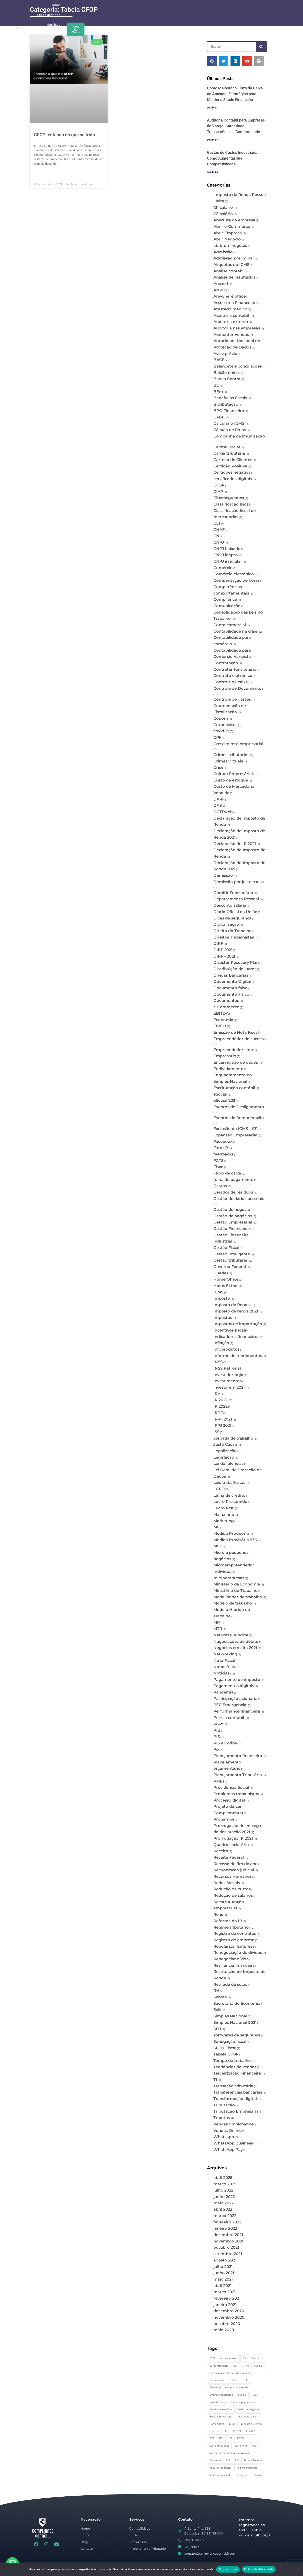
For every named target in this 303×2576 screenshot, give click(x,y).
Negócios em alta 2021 (235, 1647)
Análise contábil (229, 271)
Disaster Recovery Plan (236, 962)
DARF (219, 799)
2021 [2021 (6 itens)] (212, 2358)
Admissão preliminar (233, 258)
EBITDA (221, 1013)
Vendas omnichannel (234, 2124)
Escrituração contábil (234, 1088)
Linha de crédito (229, 1495)
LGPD (219, 1489)
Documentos (226, 1000)
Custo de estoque (230, 780)
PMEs (218, 1781)
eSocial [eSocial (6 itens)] (242, 2395)
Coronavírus (225, 724)
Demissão (223, 875)
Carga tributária (229, 453)
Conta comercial (229, 625)
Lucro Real (223, 1508)
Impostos (222, 1317)
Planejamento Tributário (237, 1774)
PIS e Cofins (225, 1743)
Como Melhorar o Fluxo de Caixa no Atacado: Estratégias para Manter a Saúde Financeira (235, 94)
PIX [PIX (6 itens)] (237, 2460)
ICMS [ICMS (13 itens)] (232, 2424)
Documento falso (230, 988)
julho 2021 (223, 2266)
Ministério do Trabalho (235, 1590)
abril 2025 (222, 2177)
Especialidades (145, 13)
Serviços (173, 13)
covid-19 (221, 731)
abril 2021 (222, 2285)
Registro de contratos (234, 1933)
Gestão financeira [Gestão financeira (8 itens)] (248, 2416)
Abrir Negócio (227, 239)
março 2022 (224, 2215)
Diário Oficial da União (235, 911)
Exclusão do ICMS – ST (235, 1128)
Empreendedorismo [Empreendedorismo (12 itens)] (221, 2395)
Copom (220, 718)
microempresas (228, 1578)
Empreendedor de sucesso (239, 1039)
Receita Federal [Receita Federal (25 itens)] (253, 2460)
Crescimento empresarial (238, 744)
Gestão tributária (230, 1260)
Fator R (220, 1147)
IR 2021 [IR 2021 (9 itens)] (236, 2431)
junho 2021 (223, 2272)
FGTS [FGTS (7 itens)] (255, 2395)
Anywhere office (229, 296)
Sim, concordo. (228, 2569)
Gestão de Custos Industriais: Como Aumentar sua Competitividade (232, 158)
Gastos (220, 1185)
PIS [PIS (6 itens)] (228, 2460)
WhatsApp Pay (228, 2149)
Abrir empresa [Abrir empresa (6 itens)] (229, 2358)
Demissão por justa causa (238, 881)
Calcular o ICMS (229, 423)
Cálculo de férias (229, 429)
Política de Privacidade (258, 2569)
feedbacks (223, 1154)
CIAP (218, 491)
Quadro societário (231, 1844)
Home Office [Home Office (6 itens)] (216, 2424)
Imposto (221, 1298)
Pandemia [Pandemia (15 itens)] (215, 2460)
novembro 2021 (228, 2241)
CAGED (220, 417)
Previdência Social (231, 1787)
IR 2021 (220, 1400)
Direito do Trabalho (232, 930)
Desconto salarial (230, 905)
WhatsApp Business (233, 2143)
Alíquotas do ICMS (231, 264)
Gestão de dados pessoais (238, 1198)
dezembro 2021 (228, 2234)
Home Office (225, 1279)
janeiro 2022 (225, 2228)
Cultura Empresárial (233, 773)
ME (216, 1527)
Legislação (223, 1457)
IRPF (218, 1412)
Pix (216, 1749)
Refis (218, 1914)
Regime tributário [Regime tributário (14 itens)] (246, 2467)
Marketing (223, 1521)
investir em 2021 (229, 1387)
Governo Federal (229, 1266)
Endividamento (228, 1068)
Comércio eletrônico (233, 574)
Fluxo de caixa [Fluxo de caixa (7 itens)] (217, 2402)
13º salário (223, 214)
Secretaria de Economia (236, 2003)
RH (216, 1990)
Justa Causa (225, 1444)
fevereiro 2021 (227, 2298)
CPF (217, 737)
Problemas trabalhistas (236, 1793)
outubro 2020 (226, 2323)
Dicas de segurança (232, 918)
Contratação (225, 663)
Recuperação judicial (233, 1870)
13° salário (223, 207)
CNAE (219, 529)
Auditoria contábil (231, 315)
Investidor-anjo (228, 1374)
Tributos (221, 2117)
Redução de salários (233, 1895)
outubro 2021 (226, 2247)
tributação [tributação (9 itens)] (241, 2475)
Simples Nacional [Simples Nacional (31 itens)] (219, 2475)
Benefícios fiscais (230, 398)
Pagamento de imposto (236, 1679)
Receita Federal (228, 1857)
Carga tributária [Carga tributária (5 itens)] (218, 2365)
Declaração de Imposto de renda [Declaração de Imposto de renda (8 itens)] (228, 2387)
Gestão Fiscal (226, 1247)
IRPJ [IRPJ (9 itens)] (221, 2438)
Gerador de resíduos (233, 1192)
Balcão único (226, 372)
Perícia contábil (229, 1717)
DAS (217, 805)
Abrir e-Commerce (231, 226)
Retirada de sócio (230, 1984)
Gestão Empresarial (232, 1222)
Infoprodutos (226, 1349)
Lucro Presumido (230, 1501)
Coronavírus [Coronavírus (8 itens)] (216, 2380)
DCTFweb (223, 812)
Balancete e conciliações (237, 366)
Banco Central (227, 379)
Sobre (193, 13)
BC (216, 385)
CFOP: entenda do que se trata (64, 134)
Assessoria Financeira (234, 302)
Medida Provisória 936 (235, 1540)
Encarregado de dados (235, 1062)
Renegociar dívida (231, 1959)
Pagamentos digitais (233, 1685)
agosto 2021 (224, 2260)
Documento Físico (231, 994)
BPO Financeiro (228, 410)
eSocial (220, 1094)
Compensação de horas (236, 580)
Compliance (225, 599)
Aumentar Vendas (231, 334)
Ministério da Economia (236, 1584)
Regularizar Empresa (234, 1946)
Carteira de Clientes (232, 459)
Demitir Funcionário (233, 892)
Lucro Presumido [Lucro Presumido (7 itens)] (219, 2445)
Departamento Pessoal (236, 899)
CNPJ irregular (227, 561)
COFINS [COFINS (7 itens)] (258, 2365)
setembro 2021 (227, 2253)
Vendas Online (227, 2130)
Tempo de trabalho (232, 2060)
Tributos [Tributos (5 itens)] (257, 2475)
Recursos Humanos (232, 1876)
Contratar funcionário (234, 669)
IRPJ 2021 (222, 1425)
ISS (216, 1432)
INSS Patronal (227, 1368)
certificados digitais (232, 478)
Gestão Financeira (231, 1228)
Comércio (223, 567)
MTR (217, 1628)
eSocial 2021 (225, 1100)
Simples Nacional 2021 (235, 2022)
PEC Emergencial (230, 1705)
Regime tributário (231, 1927)
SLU (217, 2029)
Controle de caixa (230, 682)
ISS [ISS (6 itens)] (230, 2438)
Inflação (221, 1343)
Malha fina (223, 1514)
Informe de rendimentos (237, 1355)
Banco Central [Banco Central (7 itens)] (251, 2358)
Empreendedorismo (233, 1049)
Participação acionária (235, 1698)
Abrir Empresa (227, 233)
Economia (223, 1019)
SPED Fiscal (224, 2048)
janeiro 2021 (224, 2304)
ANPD (219, 290)
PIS (216, 1736)
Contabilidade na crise (235, 631)
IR (215, 1393)
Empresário (224, 1056)
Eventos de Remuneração (238, 1117)
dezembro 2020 (228, 2311)
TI (215, 2079)
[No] (298, 2569)
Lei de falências (228, 1463)
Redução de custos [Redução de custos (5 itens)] (220, 2467)
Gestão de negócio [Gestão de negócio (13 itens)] (220, 2409)
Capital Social (226, 447)
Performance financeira (236, 1711)
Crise (218, 767)
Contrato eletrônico (232, 675)
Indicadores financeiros (236, 1336)
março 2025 (224, 2184)
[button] (212, 61)
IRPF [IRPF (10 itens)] (211, 2438)
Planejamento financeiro (237, 1755)
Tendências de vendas (234, 2067)
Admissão (223, 252)
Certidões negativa (232, 472)
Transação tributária (233, 2086)
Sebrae (220, 1997)
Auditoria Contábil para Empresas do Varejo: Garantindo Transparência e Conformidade (236, 126)
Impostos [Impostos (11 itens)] (214, 2431)
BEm (218, 391)
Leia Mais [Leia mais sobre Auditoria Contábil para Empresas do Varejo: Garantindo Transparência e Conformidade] (212, 139)
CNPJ (218, 542)
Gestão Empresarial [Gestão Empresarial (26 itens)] (221, 2416)
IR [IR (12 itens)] (226, 2431)
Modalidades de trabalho (237, 1597)
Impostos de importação (237, 1323)
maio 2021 (223, 2279)
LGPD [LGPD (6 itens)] (240, 2438)
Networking (225, 1654)
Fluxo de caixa (227, 1173)
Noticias (221, 1673)
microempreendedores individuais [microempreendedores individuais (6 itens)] (229, 2453)
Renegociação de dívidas (237, 1952)
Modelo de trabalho (232, 1603)
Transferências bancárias (237, 2092)
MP (216, 1622)
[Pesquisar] (261, 47)
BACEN (220, 359)
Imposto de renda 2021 (235, 1311)
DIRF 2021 (222, 950)
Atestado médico (230, 309)
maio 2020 (223, 2330)
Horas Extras (225, 1285)
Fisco (218, 1166)
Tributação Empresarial (236, 2111)
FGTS (218, 1160)
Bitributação (225, 404)
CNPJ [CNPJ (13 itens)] (246, 2365)
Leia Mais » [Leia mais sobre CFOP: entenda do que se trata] (41, 173)
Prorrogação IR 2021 (233, 1838)
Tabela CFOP (226, 2054)
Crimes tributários (231, 754)
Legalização (225, 1451)
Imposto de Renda (231, 1304)
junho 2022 (224, 2196)
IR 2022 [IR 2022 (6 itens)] (250, 2431)
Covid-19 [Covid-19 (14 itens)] (234, 2380)
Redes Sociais (226, 1882)
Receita (220, 1851)
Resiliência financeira (234, 1965)
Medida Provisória (231, 1533)
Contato (231, 13)
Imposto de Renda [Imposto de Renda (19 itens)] (251, 2424)
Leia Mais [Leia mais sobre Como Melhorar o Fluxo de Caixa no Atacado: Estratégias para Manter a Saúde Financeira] (212, 107)
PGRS (218, 1724)
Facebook (223, 1141)
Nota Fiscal (224, 1660)
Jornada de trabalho (233, 1438)
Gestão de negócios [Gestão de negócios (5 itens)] (248, 2409)
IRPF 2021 (222, 1419)
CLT (217, 523)
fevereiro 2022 (227, 2222)
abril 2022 (222, 2209)
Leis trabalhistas (229, 1482)
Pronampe (223, 1819)
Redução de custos (232, 1889)
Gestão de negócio (231, 1209)
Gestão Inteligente (231, 1254)
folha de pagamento (233, 1179)
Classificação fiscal (231, 504)
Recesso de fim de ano (235, 1863)
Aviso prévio (225, 353)
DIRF (218, 943)
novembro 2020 (228, 2317)
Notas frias (224, 1666)
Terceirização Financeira (237, 2073)
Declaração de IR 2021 (234, 843)
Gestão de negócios (232, 1216)
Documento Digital (232, 981)
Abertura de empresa (234, 220)
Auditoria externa (230, 321)
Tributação (224, 2105)
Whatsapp (223, 2136)
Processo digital (229, 1800)
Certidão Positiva (230, 466)
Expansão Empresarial (235, 1135)
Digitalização (226, 924)
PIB (216, 1730)
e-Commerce (226, 1007)
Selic (217, 2009)
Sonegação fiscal (229, 2041)
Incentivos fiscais (230, 1330)
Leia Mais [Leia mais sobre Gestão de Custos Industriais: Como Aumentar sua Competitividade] (212, 172)
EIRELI (219, 1026)
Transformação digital (235, 2098)
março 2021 (224, 2292)
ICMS (218, 1292)
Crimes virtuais (228, 761)
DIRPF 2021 (224, 956)
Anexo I (220, 283)
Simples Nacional (230, 2016)
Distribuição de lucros (234, 969)
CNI (217, 536)
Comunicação (227, 606)
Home (120, 13)
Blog (211, 13)
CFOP (219, 485)
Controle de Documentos (238, 688)
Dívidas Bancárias (230, 975)
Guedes (220, 1273)
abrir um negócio (230, 245)
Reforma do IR (227, 1921)
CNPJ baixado (227, 548)
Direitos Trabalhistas (233, 937)
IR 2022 (220, 1406)
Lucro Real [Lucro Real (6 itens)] (240, 2445)
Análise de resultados (234, 277)
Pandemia (223, 1692)
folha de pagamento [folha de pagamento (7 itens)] (243, 2402)
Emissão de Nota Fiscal (236, 1032)
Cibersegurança (228, 497)
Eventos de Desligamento (238, 1107)
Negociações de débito (236, 1641)
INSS (218, 1362)
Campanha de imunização (239, 436)
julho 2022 (223, 2190)
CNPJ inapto (225, 555)
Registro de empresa (233, 1940)
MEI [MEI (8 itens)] (254, 2445)
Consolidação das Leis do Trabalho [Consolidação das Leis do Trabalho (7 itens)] (230, 2373)
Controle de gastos (232, 699)
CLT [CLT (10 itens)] (235, 2365)
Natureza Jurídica (230, 1635)
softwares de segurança (236, 2035)
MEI (217, 1546)
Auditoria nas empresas (236, 328)
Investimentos (227, 1381)
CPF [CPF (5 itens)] (246, 2380)
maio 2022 (223, 2203)
